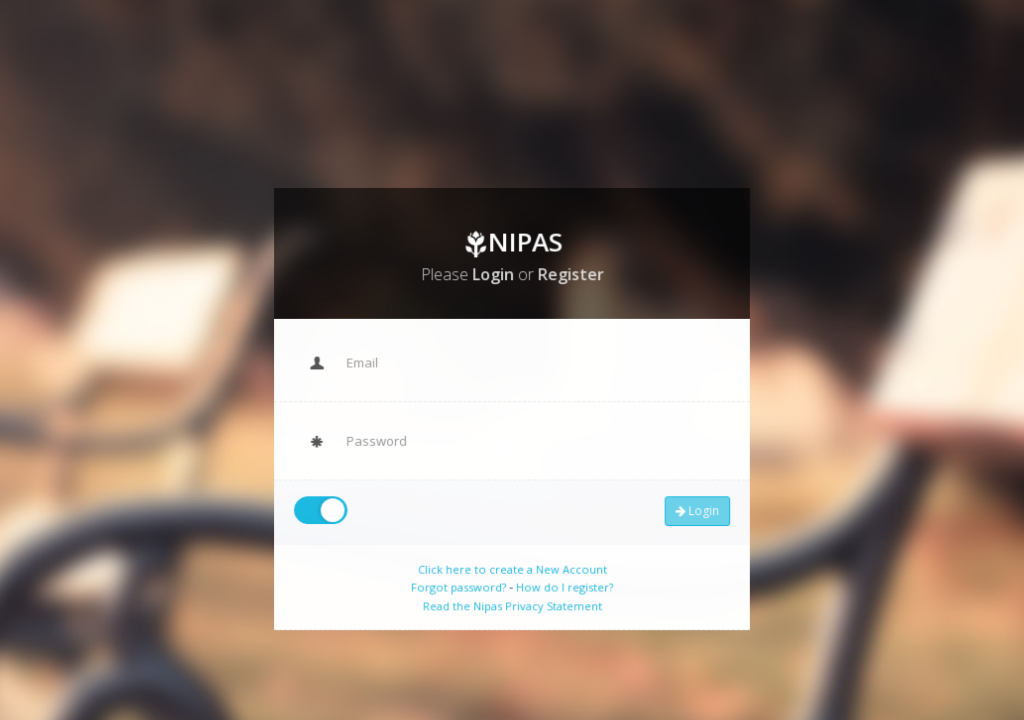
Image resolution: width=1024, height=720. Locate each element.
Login (691, 507)
